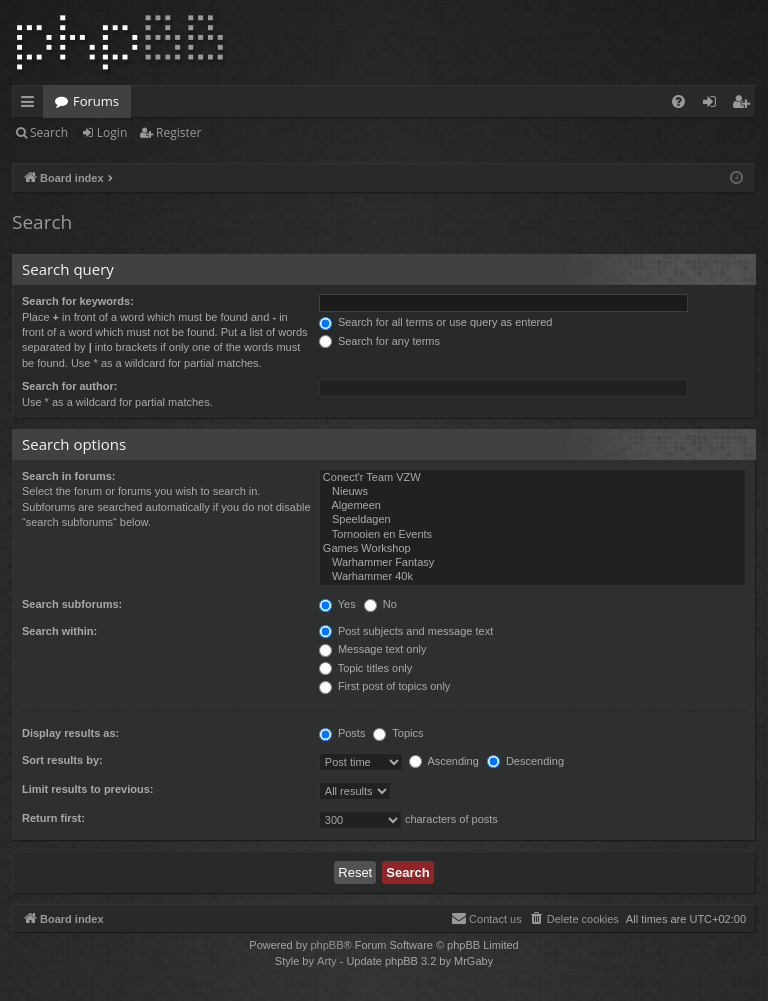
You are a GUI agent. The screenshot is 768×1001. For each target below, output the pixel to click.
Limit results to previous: (87, 789)
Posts (342, 733)
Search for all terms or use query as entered (436, 322)
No (380, 604)
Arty (327, 961)
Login (112, 132)
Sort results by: (62, 760)
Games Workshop (532, 549)
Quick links (31, 105)
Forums (96, 101)
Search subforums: (72, 604)
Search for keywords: (78, 301)
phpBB (326, 945)
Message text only (373, 649)
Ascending (444, 761)
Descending (525, 761)
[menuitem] (678, 101)
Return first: (53, 818)
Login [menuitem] (713, 105)
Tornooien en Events (532, 535)
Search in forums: (69, 476)
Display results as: (70, 733)
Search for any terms (379, 341)
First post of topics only (385, 686)
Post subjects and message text (406, 631)
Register (178, 132)
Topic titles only (365, 668)
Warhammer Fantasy (532, 563)
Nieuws (532, 492)
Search (49, 132)
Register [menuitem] (745, 105)
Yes (337, 604)
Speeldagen (532, 520)
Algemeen (532, 506)
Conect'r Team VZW (532, 478)
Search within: (59, 631)
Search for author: (69, 386)
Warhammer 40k (532, 577)
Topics (398, 733)
